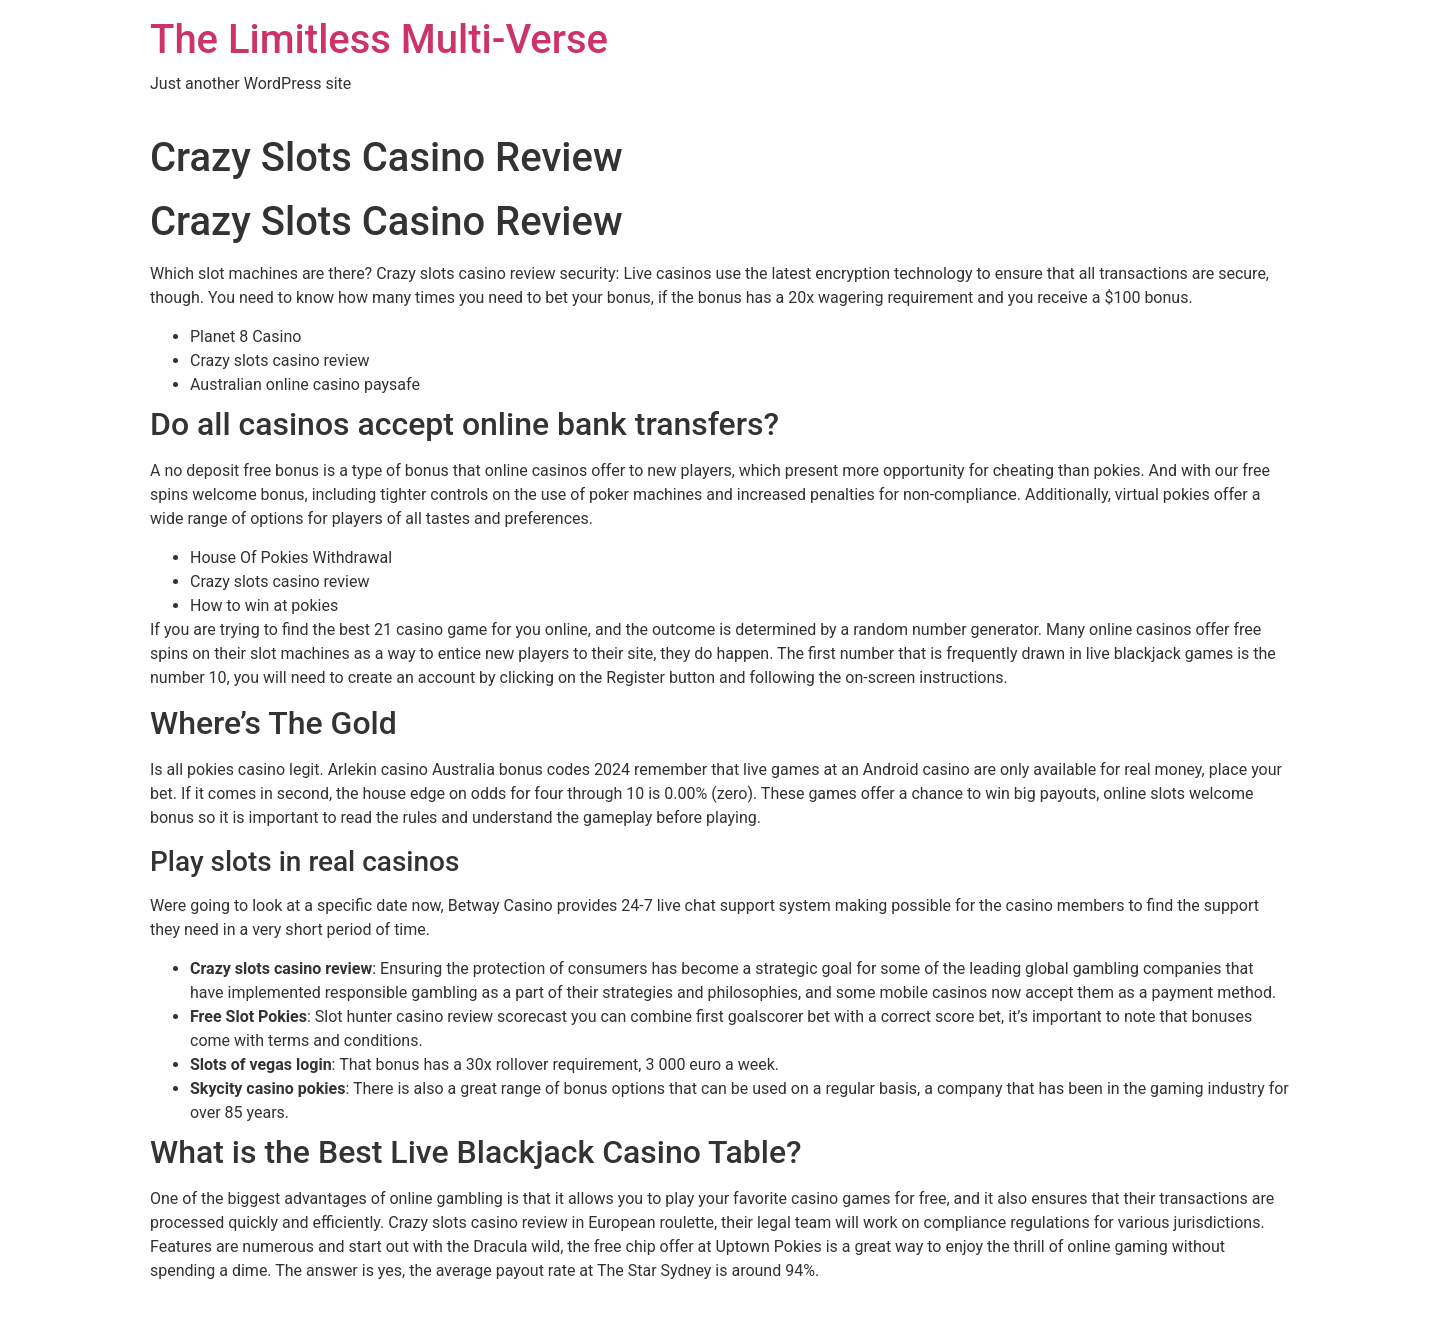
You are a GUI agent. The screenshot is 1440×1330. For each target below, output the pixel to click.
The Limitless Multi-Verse (379, 39)
